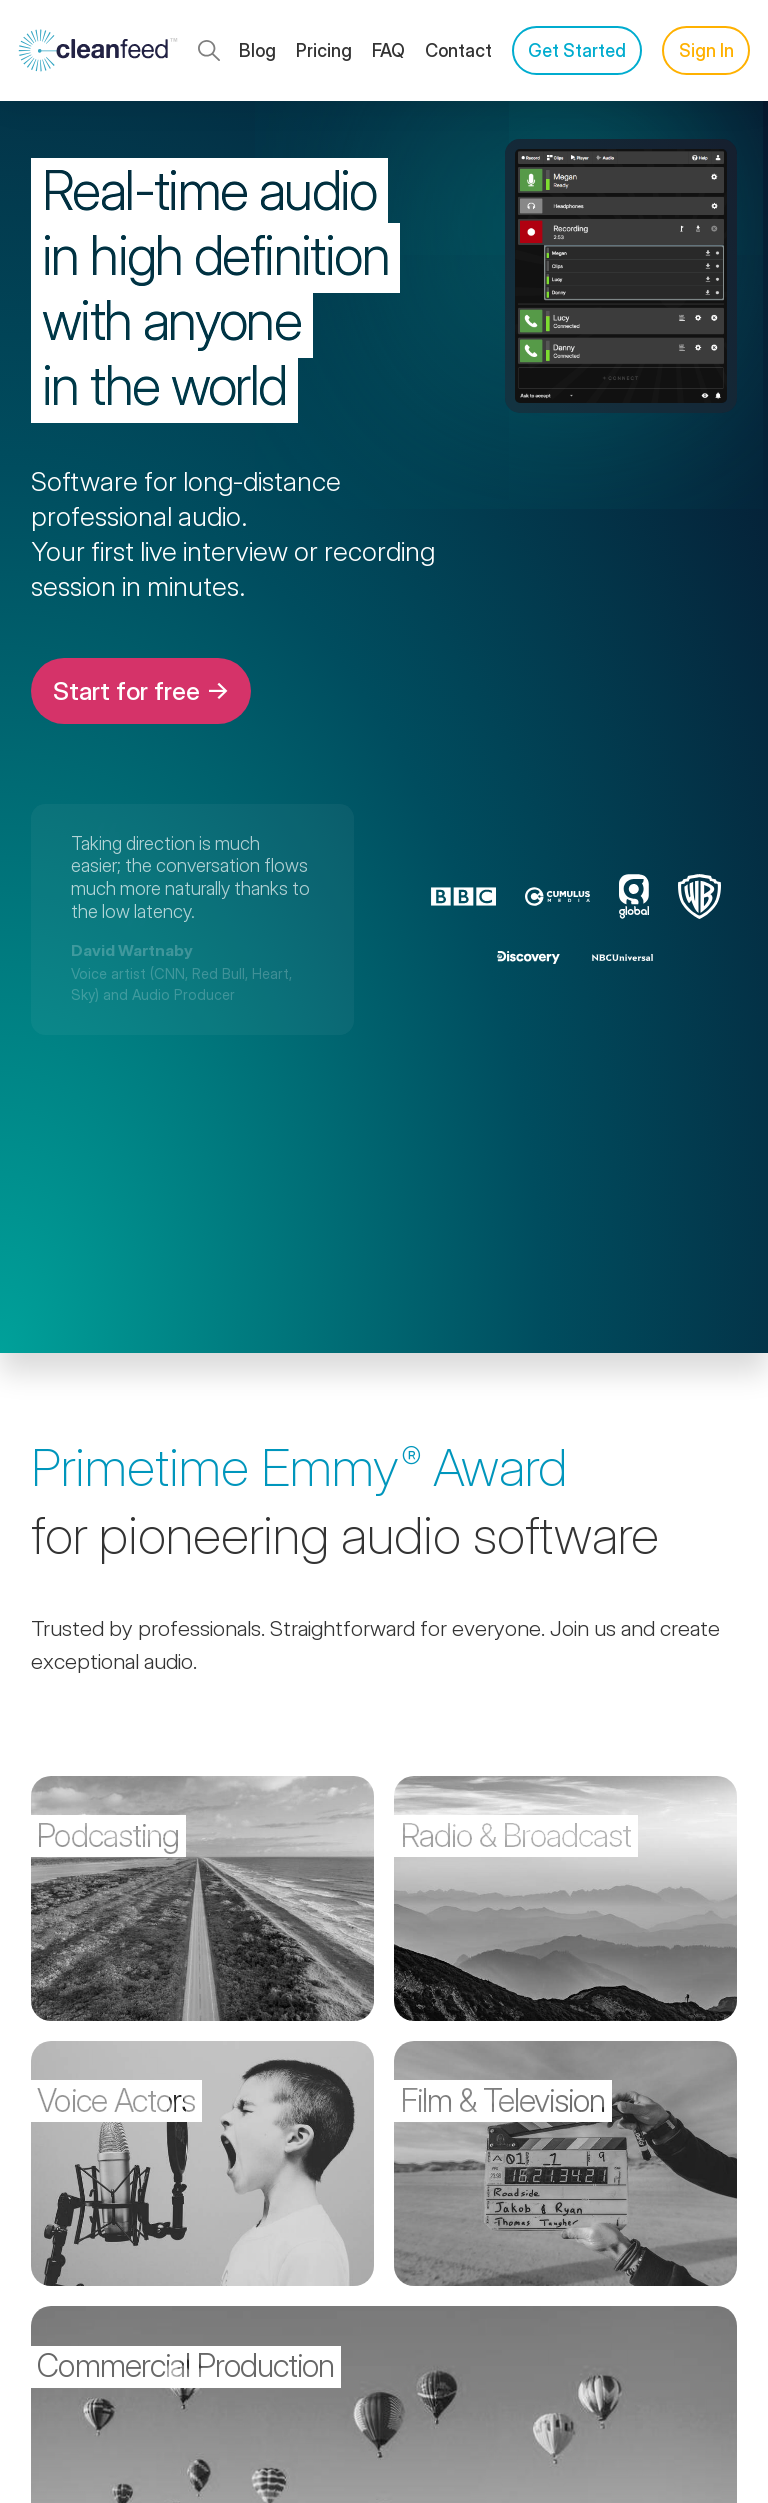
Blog (257, 50)
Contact (458, 50)
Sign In (706, 50)
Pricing (324, 50)
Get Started (577, 50)
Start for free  (141, 691)
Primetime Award (299, 1467)
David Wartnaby (132, 950)
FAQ (388, 50)
